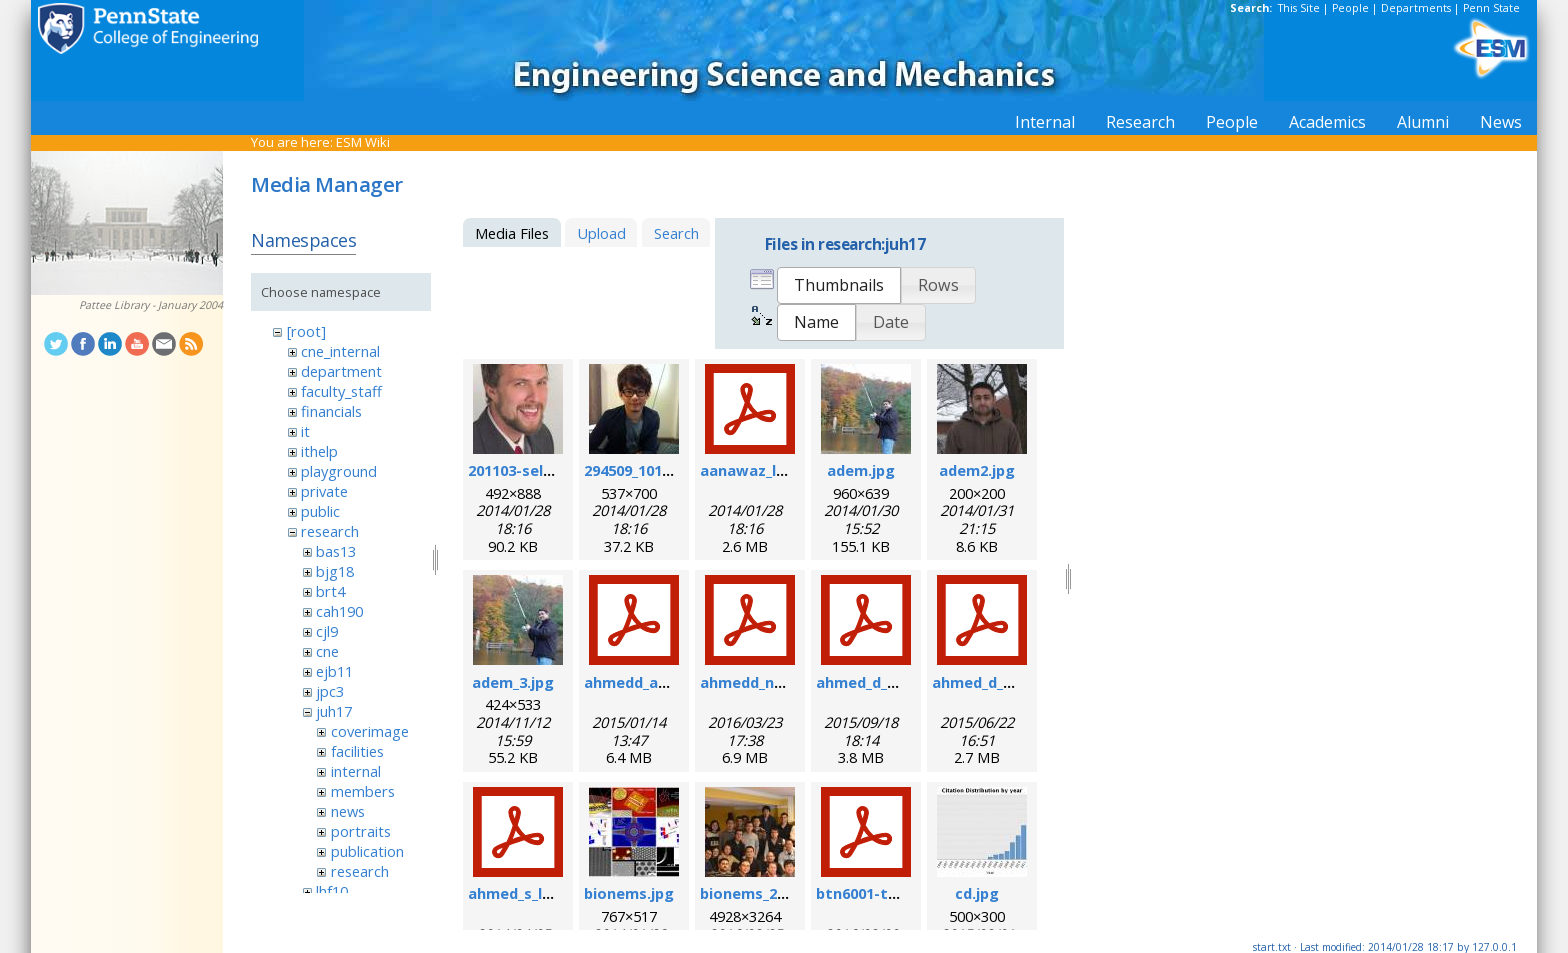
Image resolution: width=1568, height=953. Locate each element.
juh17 (334, 711)
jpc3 (330, 691)
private (324, 491)
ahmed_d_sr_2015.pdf (1008, 682)
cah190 (339, 611)
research (330, 531)
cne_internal (340, 351)
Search (676, 233)
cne (327, 651)
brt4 (330, 591)
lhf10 (332, 891)
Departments (1416, 8)
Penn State (1491, 8)
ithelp (319, 451)
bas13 (336, 551)
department (341, 371)
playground (339, 471)
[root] (306, 331)
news (348, 811)
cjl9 (327, 631)
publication (367, 851)
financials (331, 411)
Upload (601, 233)
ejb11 (334, 671)
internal (356, 771)
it (305, 431)
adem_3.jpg (513, 682)
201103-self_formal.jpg (551, 470)
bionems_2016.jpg (764, 893)
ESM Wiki (363, 142)
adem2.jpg (977, 470)
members (363, 791)
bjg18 (335, 571)
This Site (1299, 8)
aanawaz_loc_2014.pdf (780, 470)
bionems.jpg (629, 893)
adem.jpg (861, 470)
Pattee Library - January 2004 (151, 305)
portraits (361, 831)
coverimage (370, 731)
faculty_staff (341, 391)
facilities (357, 751)
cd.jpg (977, 893)
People (1350, 8)
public (320, 511)
